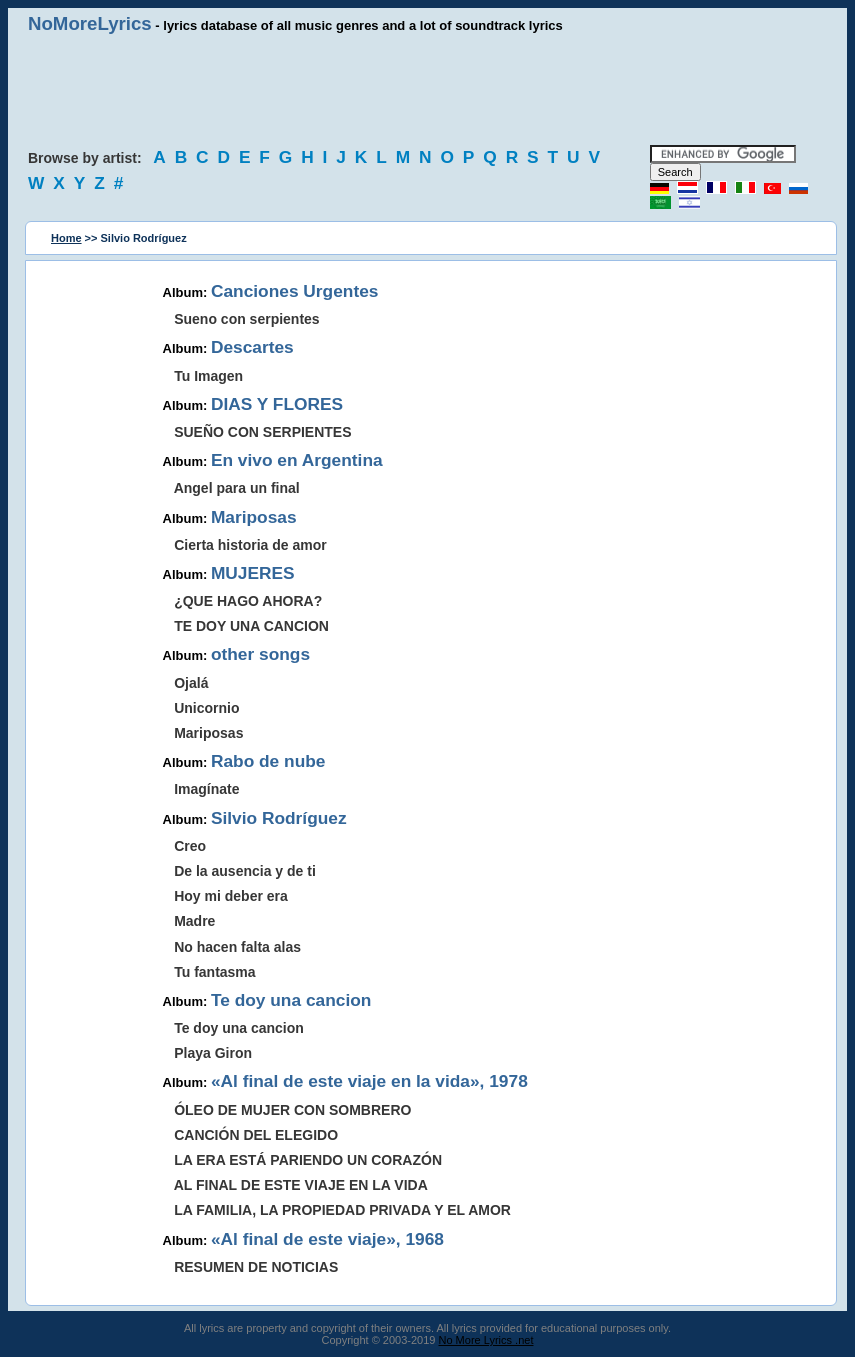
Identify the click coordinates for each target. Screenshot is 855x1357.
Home (66, 238)
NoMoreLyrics (90, 23)
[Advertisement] (428, 90)
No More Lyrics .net (486, 1340)
